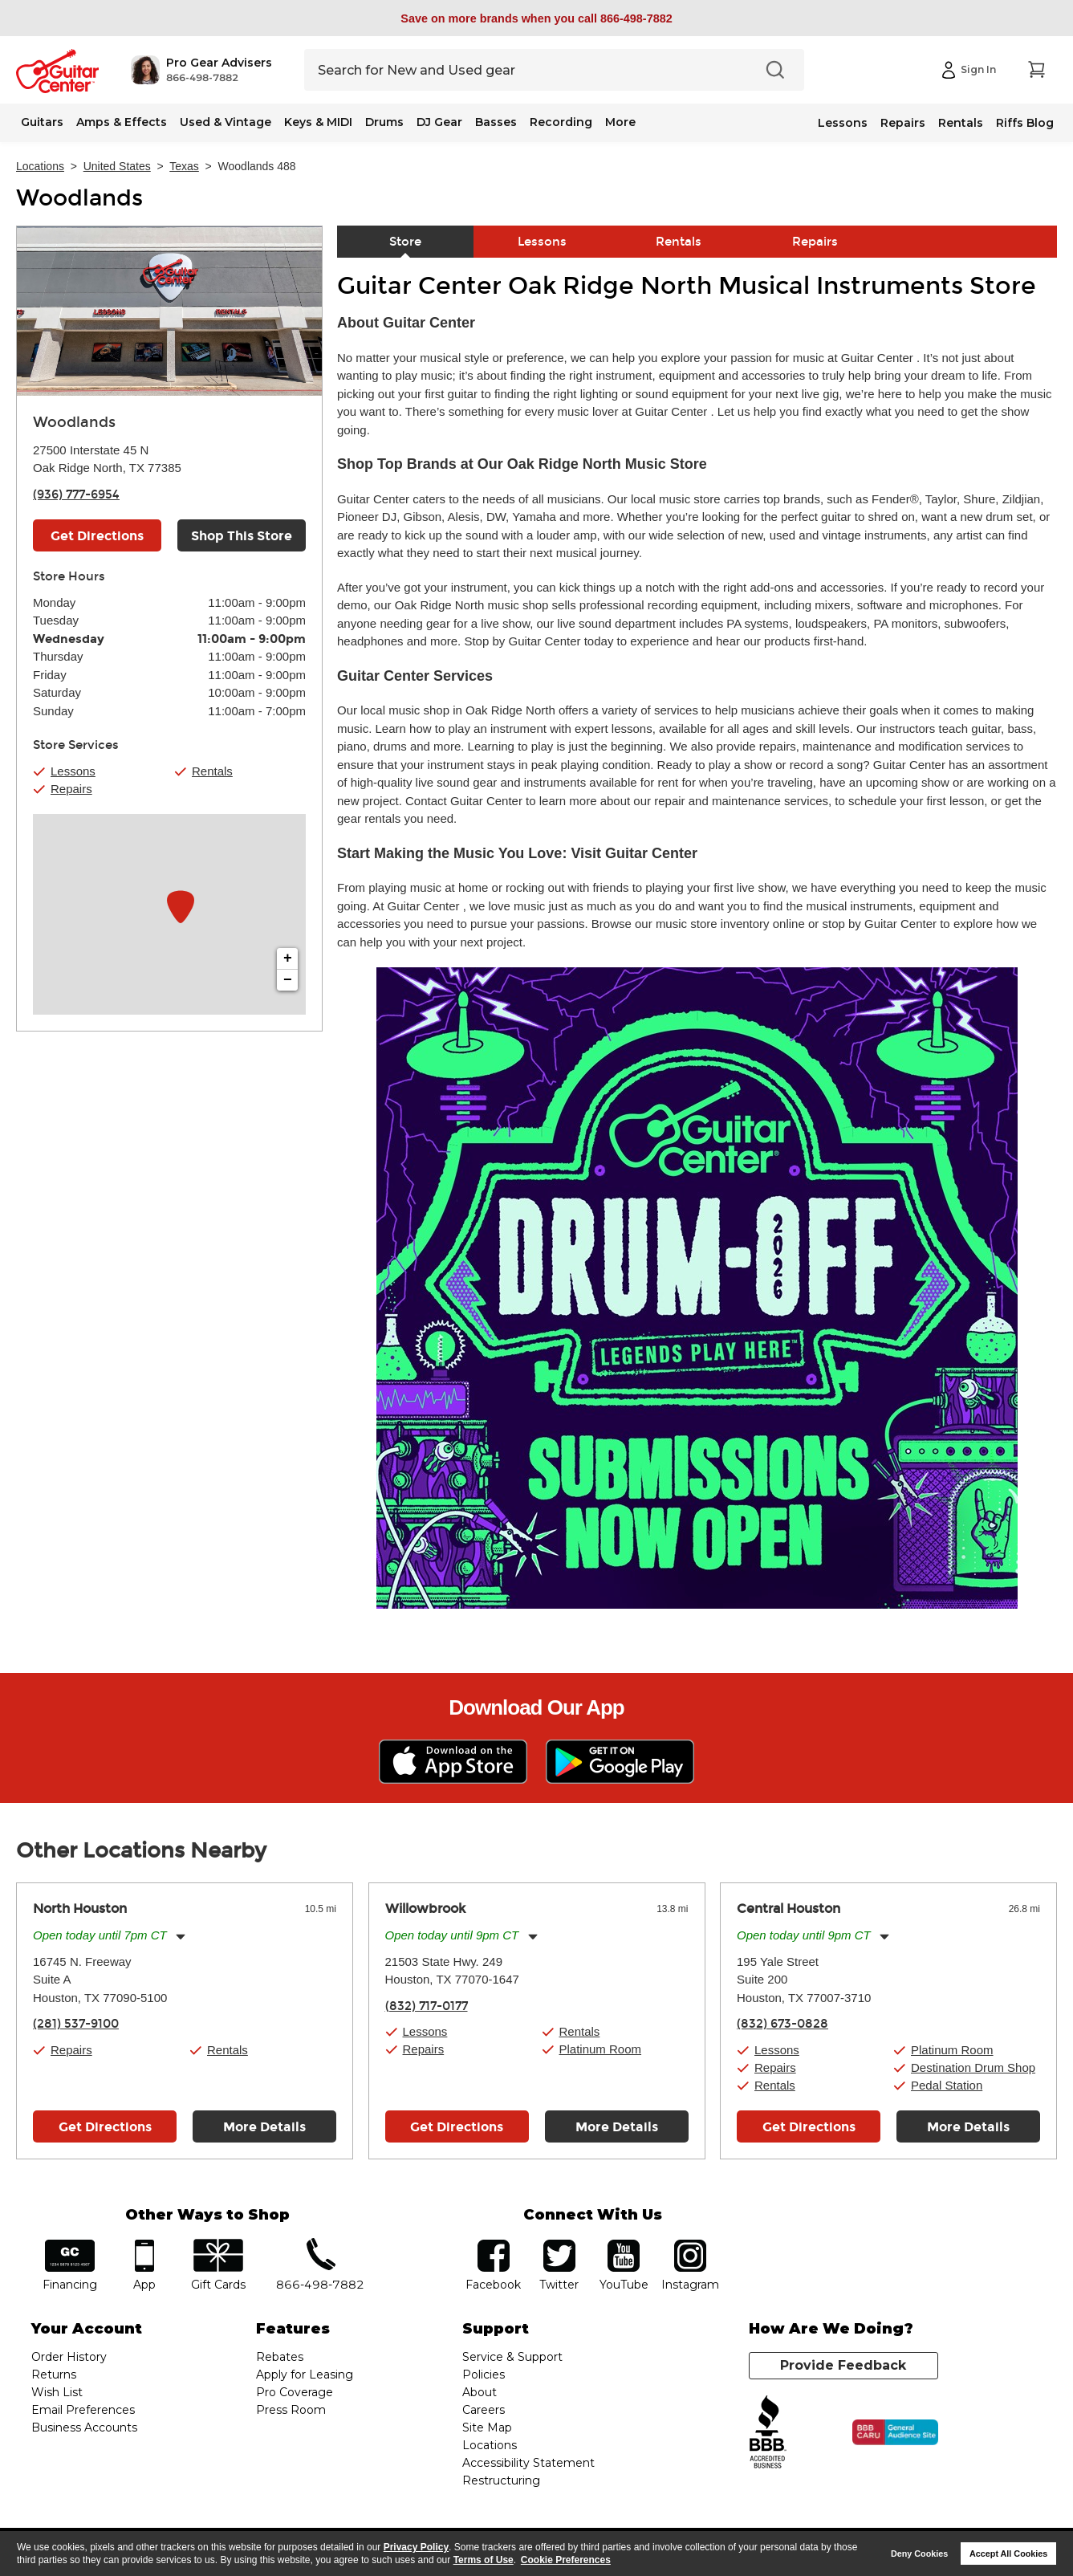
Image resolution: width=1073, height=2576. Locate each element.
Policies (483, 2374)
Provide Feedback (843, 2365)
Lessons (843, 123)
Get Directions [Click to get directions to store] (97, 535)
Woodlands (79, 198)
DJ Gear (439, 122)
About (479, 2392)
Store (405, 241)
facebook (493, 2245)
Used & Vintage (225, 122)
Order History (69, 2357)
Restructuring (501, 2480)
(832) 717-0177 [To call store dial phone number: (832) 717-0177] (426, 2006)
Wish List (57, 2392)
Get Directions (105, 2126)
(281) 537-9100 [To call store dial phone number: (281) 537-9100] (76, 2023)
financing (69, 2245)
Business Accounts (84, 2427)
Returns (53, 2374)
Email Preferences (83, 2410)
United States (117, 166)
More (620, 122)
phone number (320, 2245)
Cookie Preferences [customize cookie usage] (566, 2560)
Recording (561, 122)
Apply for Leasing (304, 2374)
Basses (496, 122)
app (144, 2245)
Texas (184, 166)
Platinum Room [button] (600, 2049)
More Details (264, 2126)
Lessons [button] (73, 771)
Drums (384, 122)
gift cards (218, 2245)
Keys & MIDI (318, 122)
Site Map (487, 2427)
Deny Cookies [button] (919, 2553)
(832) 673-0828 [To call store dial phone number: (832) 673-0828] (782, 2023)
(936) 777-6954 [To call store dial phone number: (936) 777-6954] (76, 494)
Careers (483, 2410)
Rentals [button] (212, 771)
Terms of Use (483, 2560)
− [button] (287, 980)
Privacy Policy (416, 2547)
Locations (40, 166)
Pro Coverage (294, 2392)
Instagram (690, 2245)
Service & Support (512, 2357)
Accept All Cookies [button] (1008, 2553)
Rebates (279, 2357)
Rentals (960, 123)
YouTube (624, 2245)
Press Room (291, 2410)
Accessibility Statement (528, 2463)
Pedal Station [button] (946, 2085)
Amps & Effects (121, 122)
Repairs (902, 123)
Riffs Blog (1025, 123)
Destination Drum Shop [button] (973, 2067)
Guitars (42, 122)
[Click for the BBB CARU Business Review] (895, 2432)
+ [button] (287, 958)
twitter (559, 2245)
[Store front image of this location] (169, 311)
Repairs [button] (71, 789)
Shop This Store (241, 535)
